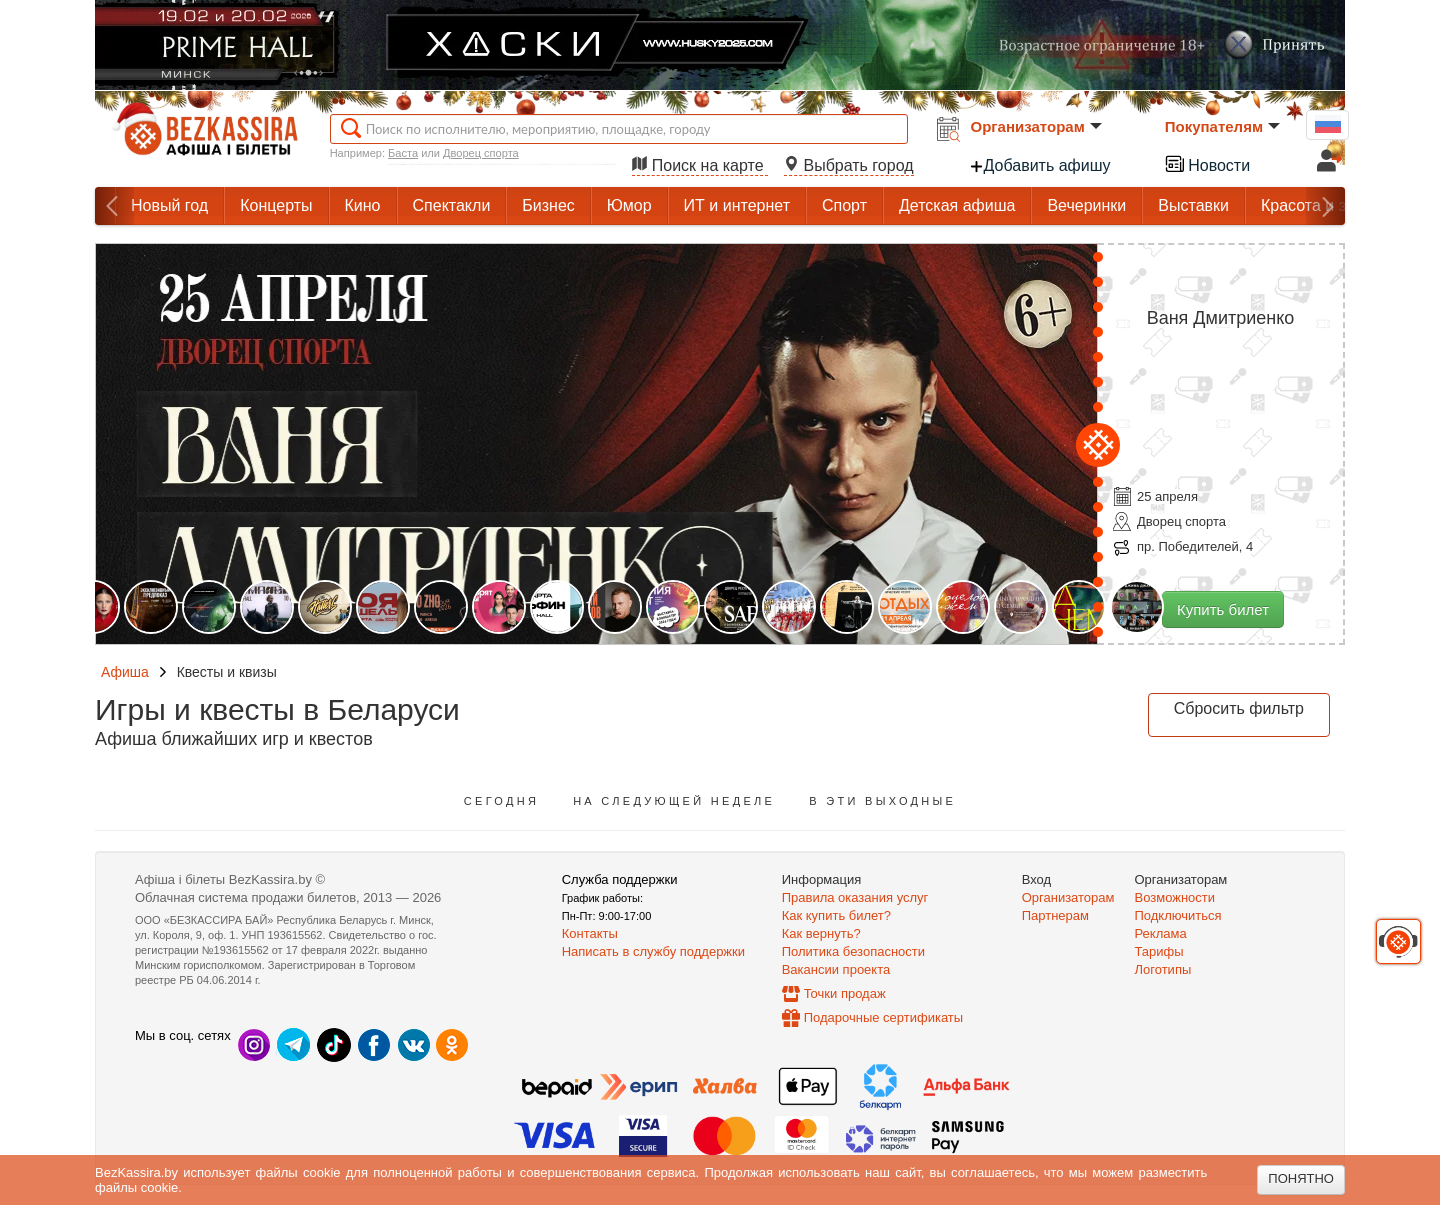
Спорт (844, 205)
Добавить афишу (1040, 165)
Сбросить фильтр (1239, 708)
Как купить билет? (836, 915)
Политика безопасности (853, 951)
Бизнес (548, 205)
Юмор (629, 205)
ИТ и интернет (737, 205)
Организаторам (1036, 126)
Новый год (169, 205)
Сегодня (501, 801)
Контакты (590, 933)
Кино (363, 205)
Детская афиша (957, 205)
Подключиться (1178, 915)
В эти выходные (882, 801)
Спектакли (452, 205)
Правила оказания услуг (855, 897)
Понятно (1301, 1178)
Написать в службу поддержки (653, 951)
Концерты (276, 205)
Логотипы (1163, 969)
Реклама (1161, 933)
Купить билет (1223, 609)
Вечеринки (1086, 205)
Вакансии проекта (836, 969)
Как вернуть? (821, 933)
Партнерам (1055, 915)
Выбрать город (849, 165)
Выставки (1193, 205)
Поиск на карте (700, 165)
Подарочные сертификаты (883, 1017)
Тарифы (1159, 951)
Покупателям (1222, 126)
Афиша (125, 672)
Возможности (1175, 897)
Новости (1207, 163)
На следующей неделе (674, 801)
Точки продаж (845, 993)
